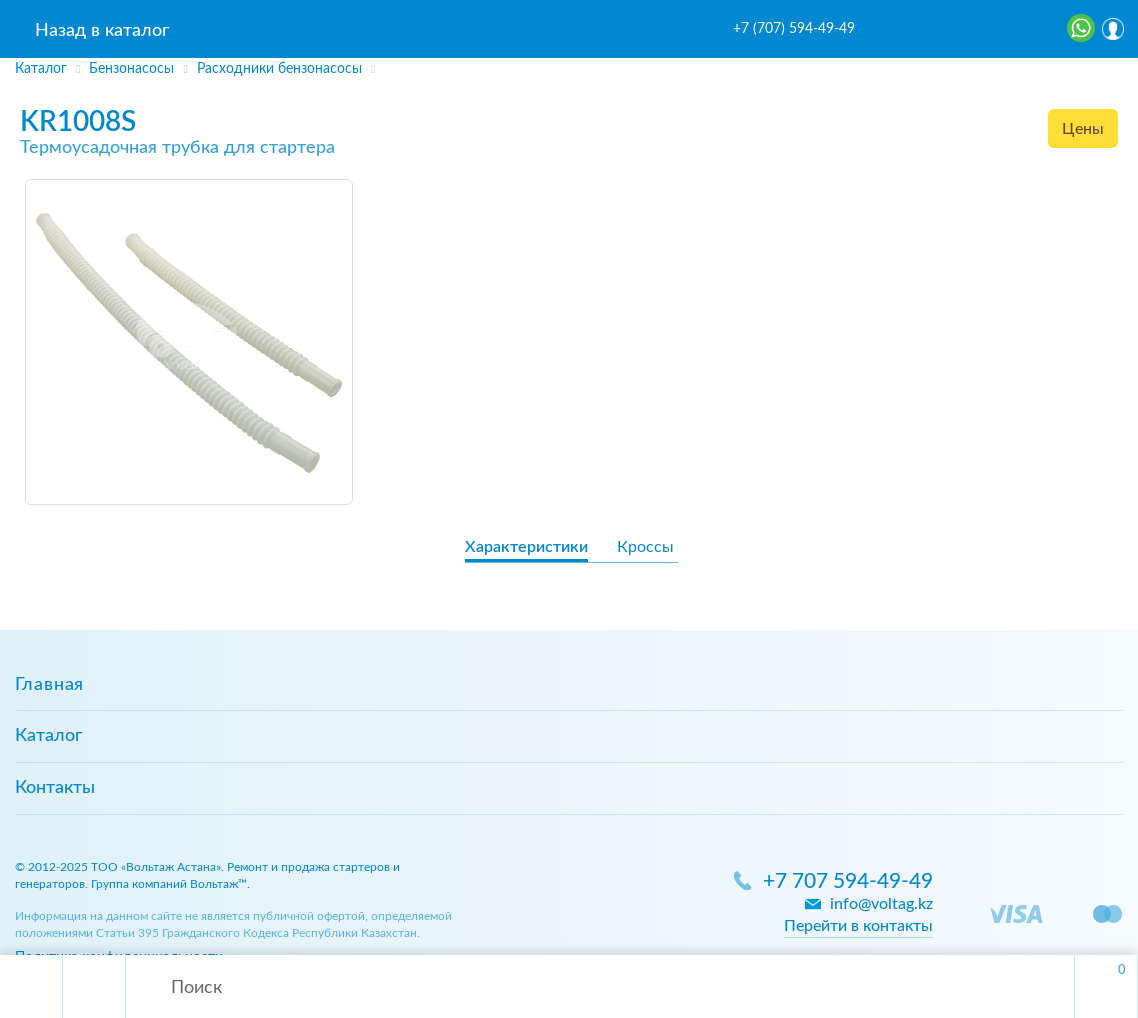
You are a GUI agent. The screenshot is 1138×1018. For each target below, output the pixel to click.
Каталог (48, 736)
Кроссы (645, 547)
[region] (569, 69)
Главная (49, 685)
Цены (1083, 129)
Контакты (55, 788)
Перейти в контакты (858, 926)
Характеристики (526, 547)
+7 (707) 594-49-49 (794, 29)
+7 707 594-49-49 (848, 881)
